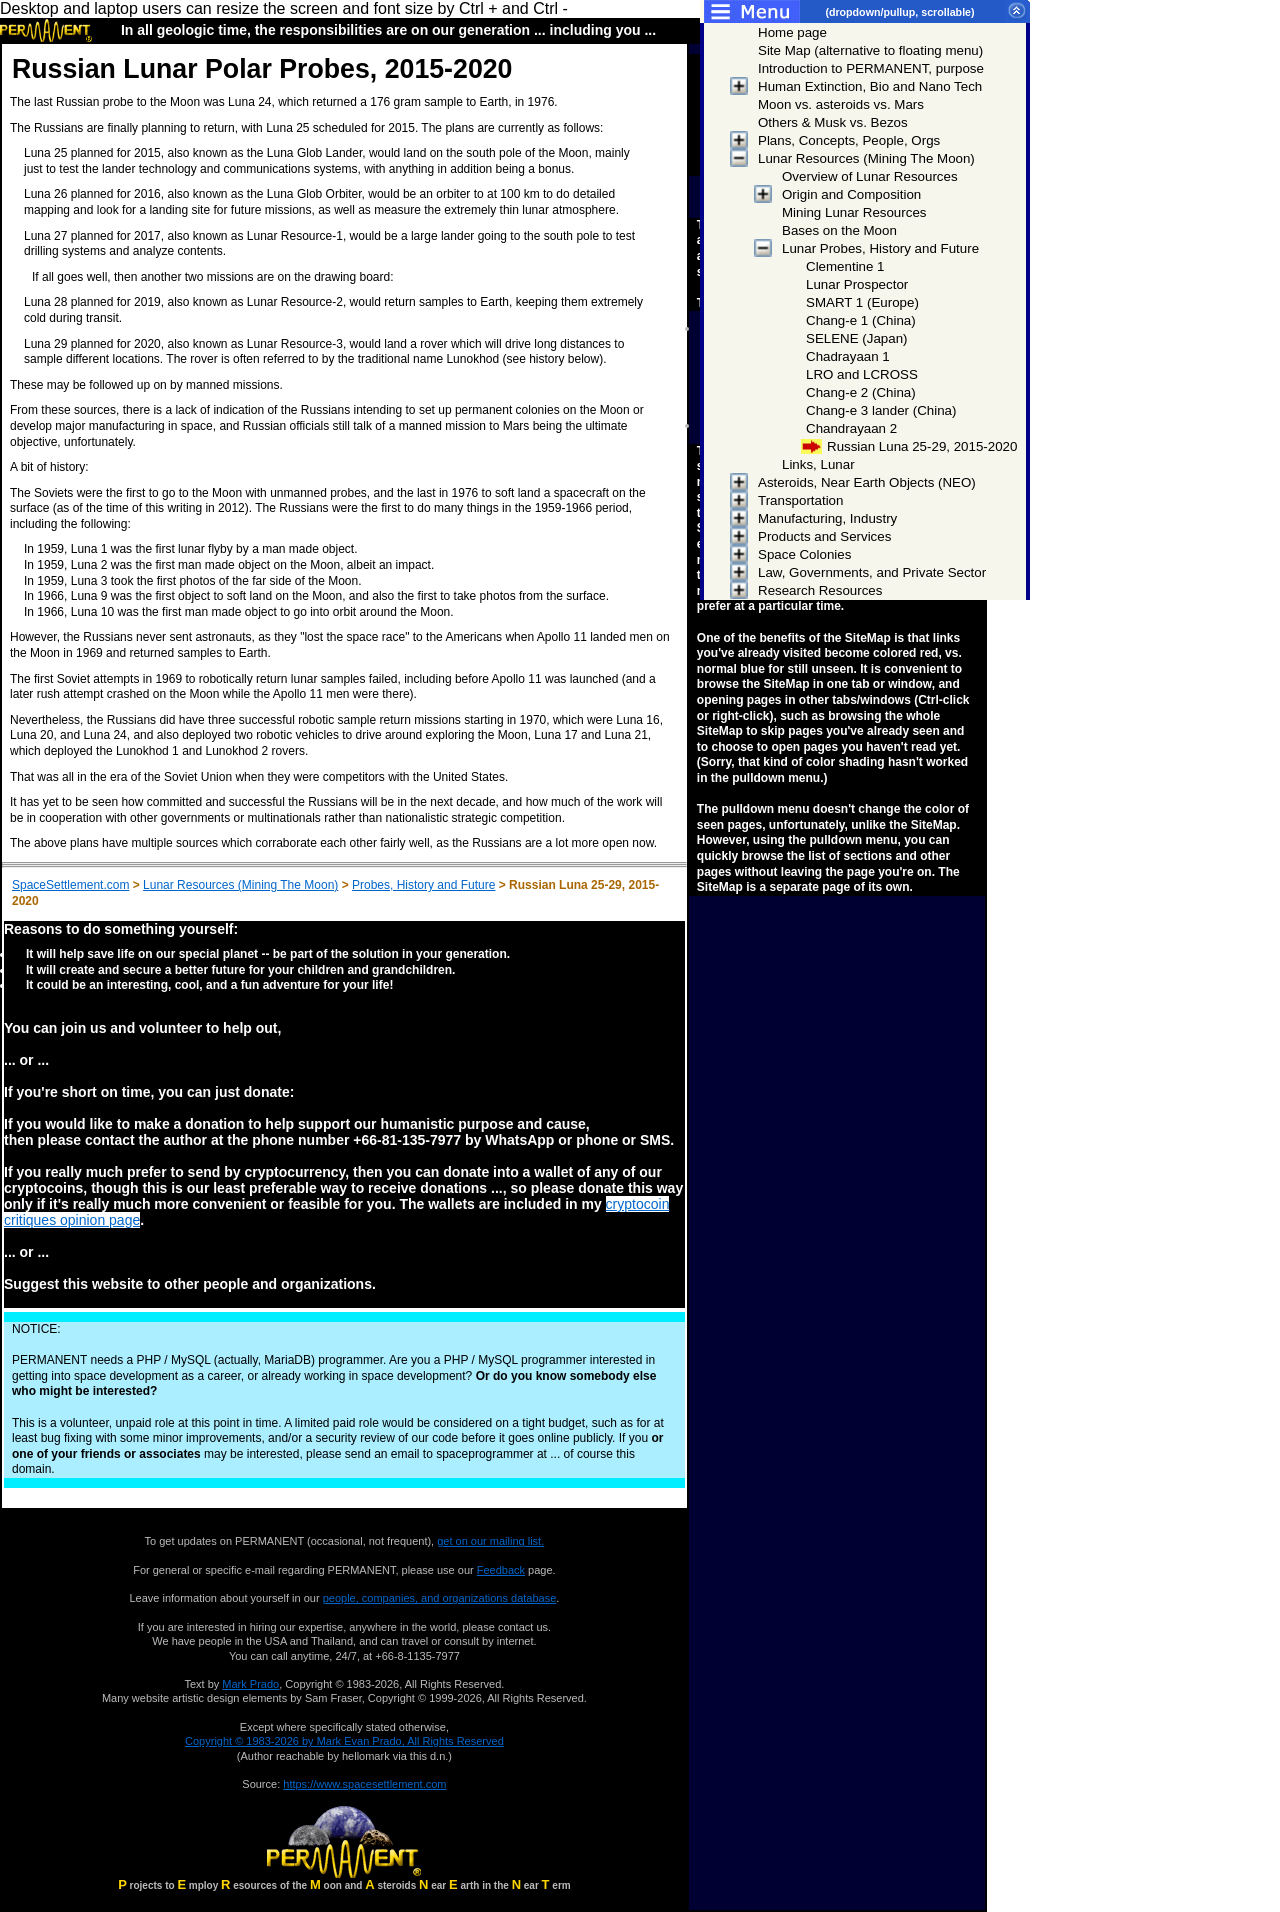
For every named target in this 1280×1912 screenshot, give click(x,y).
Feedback (501, 1570)
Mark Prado (250, 1684)
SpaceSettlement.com (70, 885)
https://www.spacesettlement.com (364, 1784)
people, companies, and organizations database (440, 1598)
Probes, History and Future (423, 885)
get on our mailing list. (490, 1541)
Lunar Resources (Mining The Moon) (240, 885)
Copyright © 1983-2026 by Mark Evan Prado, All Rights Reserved (344, 1741)
